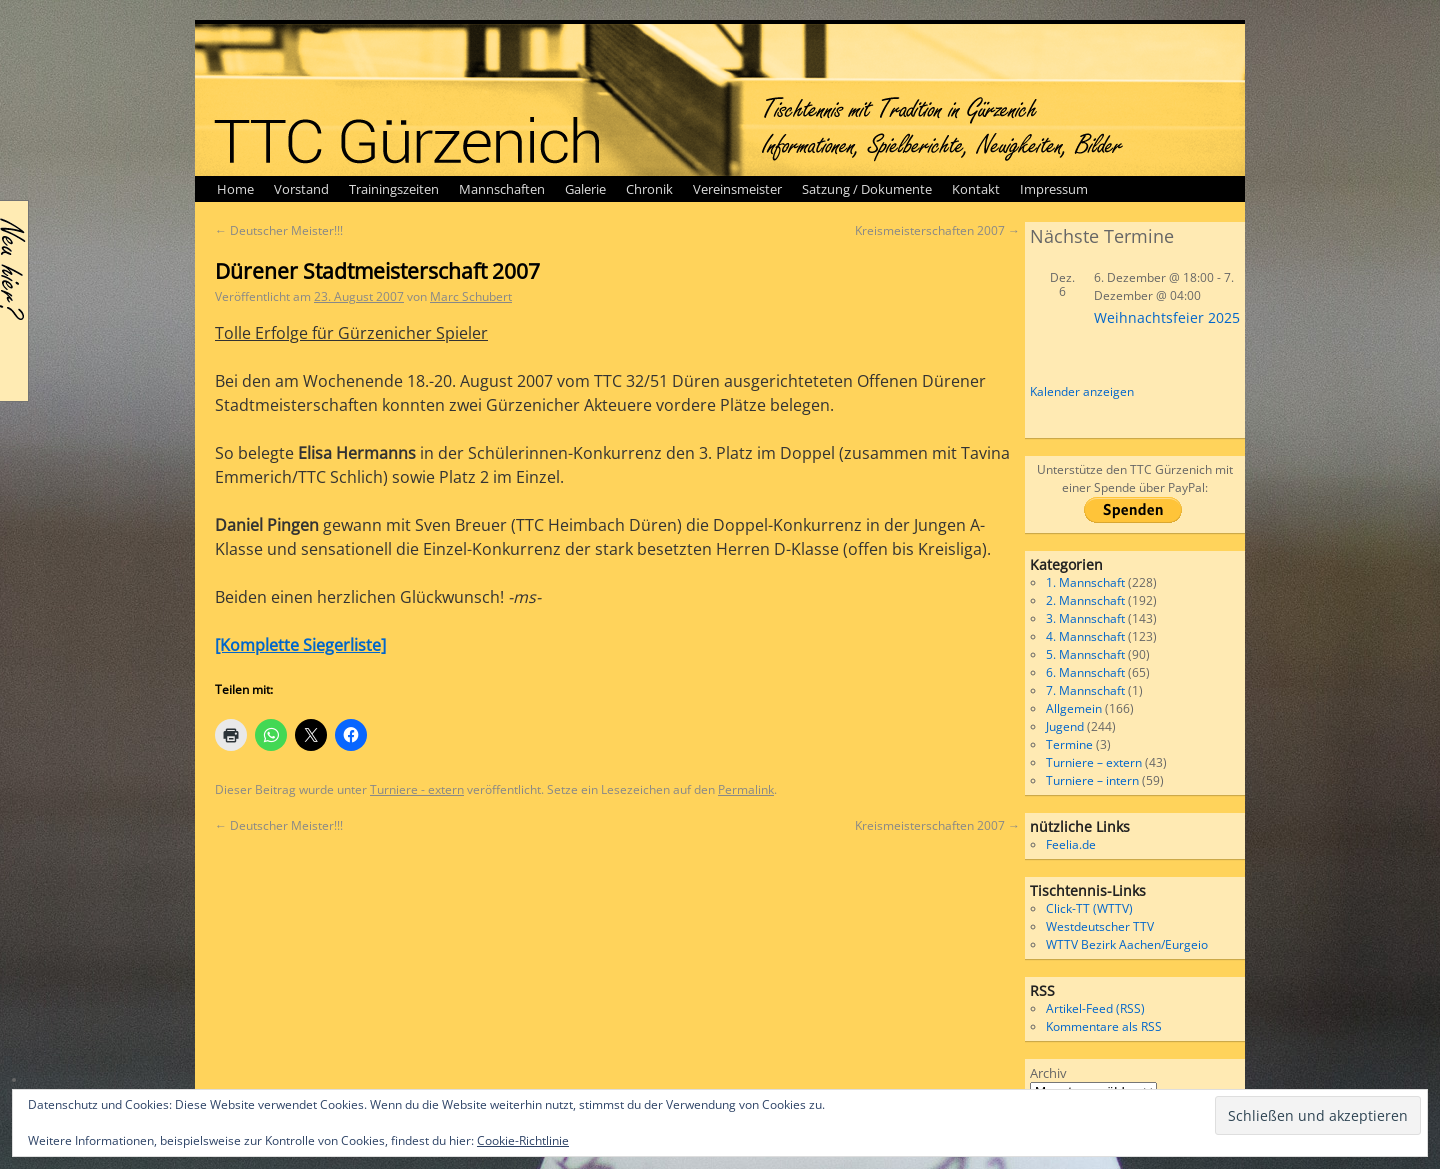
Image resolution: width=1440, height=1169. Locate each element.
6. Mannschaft (1085, 672)
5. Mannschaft (1085, 654)
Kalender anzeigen (1082, 391)
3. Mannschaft (1085, 618)
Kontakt (976, 189)
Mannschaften (502, 189)
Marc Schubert (471, 296)
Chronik (649, 189)
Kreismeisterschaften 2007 (937, 230)
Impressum (1054, 189)
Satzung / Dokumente (867, 189)
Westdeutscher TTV (1100, 926)
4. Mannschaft (1085, 636)
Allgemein (1074, 708)
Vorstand (301, 189)
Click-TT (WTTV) (1089, 908)
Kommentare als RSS (1104, 1026)
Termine (1069, 744)
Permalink (746, 789)
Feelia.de (1071, 844)
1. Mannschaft (1085, 582)
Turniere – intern (1092, 780)
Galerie (585, 189)
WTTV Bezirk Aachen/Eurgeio (1127, 944)
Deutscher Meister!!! (279, 230)
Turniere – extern (1094, 762)
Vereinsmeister (737, 189)
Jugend (1065, 726)
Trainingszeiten (394, 189)
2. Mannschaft (1085, 600)
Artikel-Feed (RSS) (1095, 1008)
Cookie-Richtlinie (523, 1140)
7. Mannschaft (1085, 690)
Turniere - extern (417, 789)
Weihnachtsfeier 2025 (1167, 317)
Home (235, 189)
